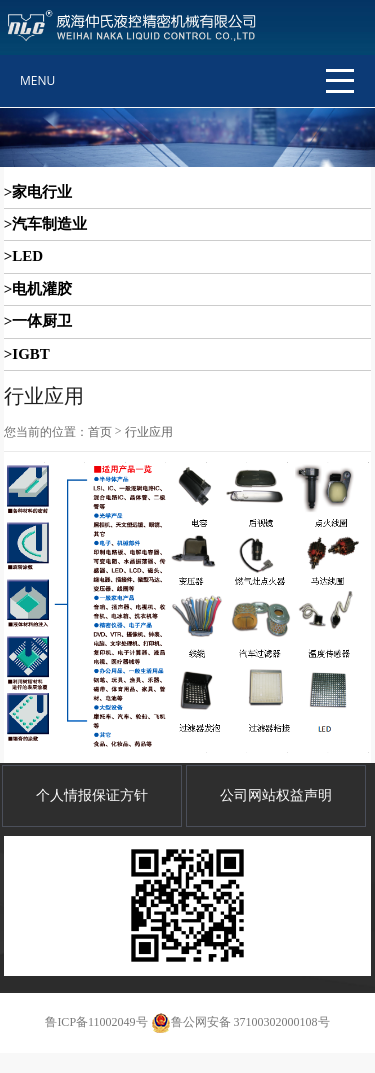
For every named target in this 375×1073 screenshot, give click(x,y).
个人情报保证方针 (92, 795)
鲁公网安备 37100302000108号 (240, 1022)
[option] (187, 137)
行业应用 (149, 432)
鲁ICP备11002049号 (96, 1022)
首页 (100, 432)
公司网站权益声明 (276, 795)
